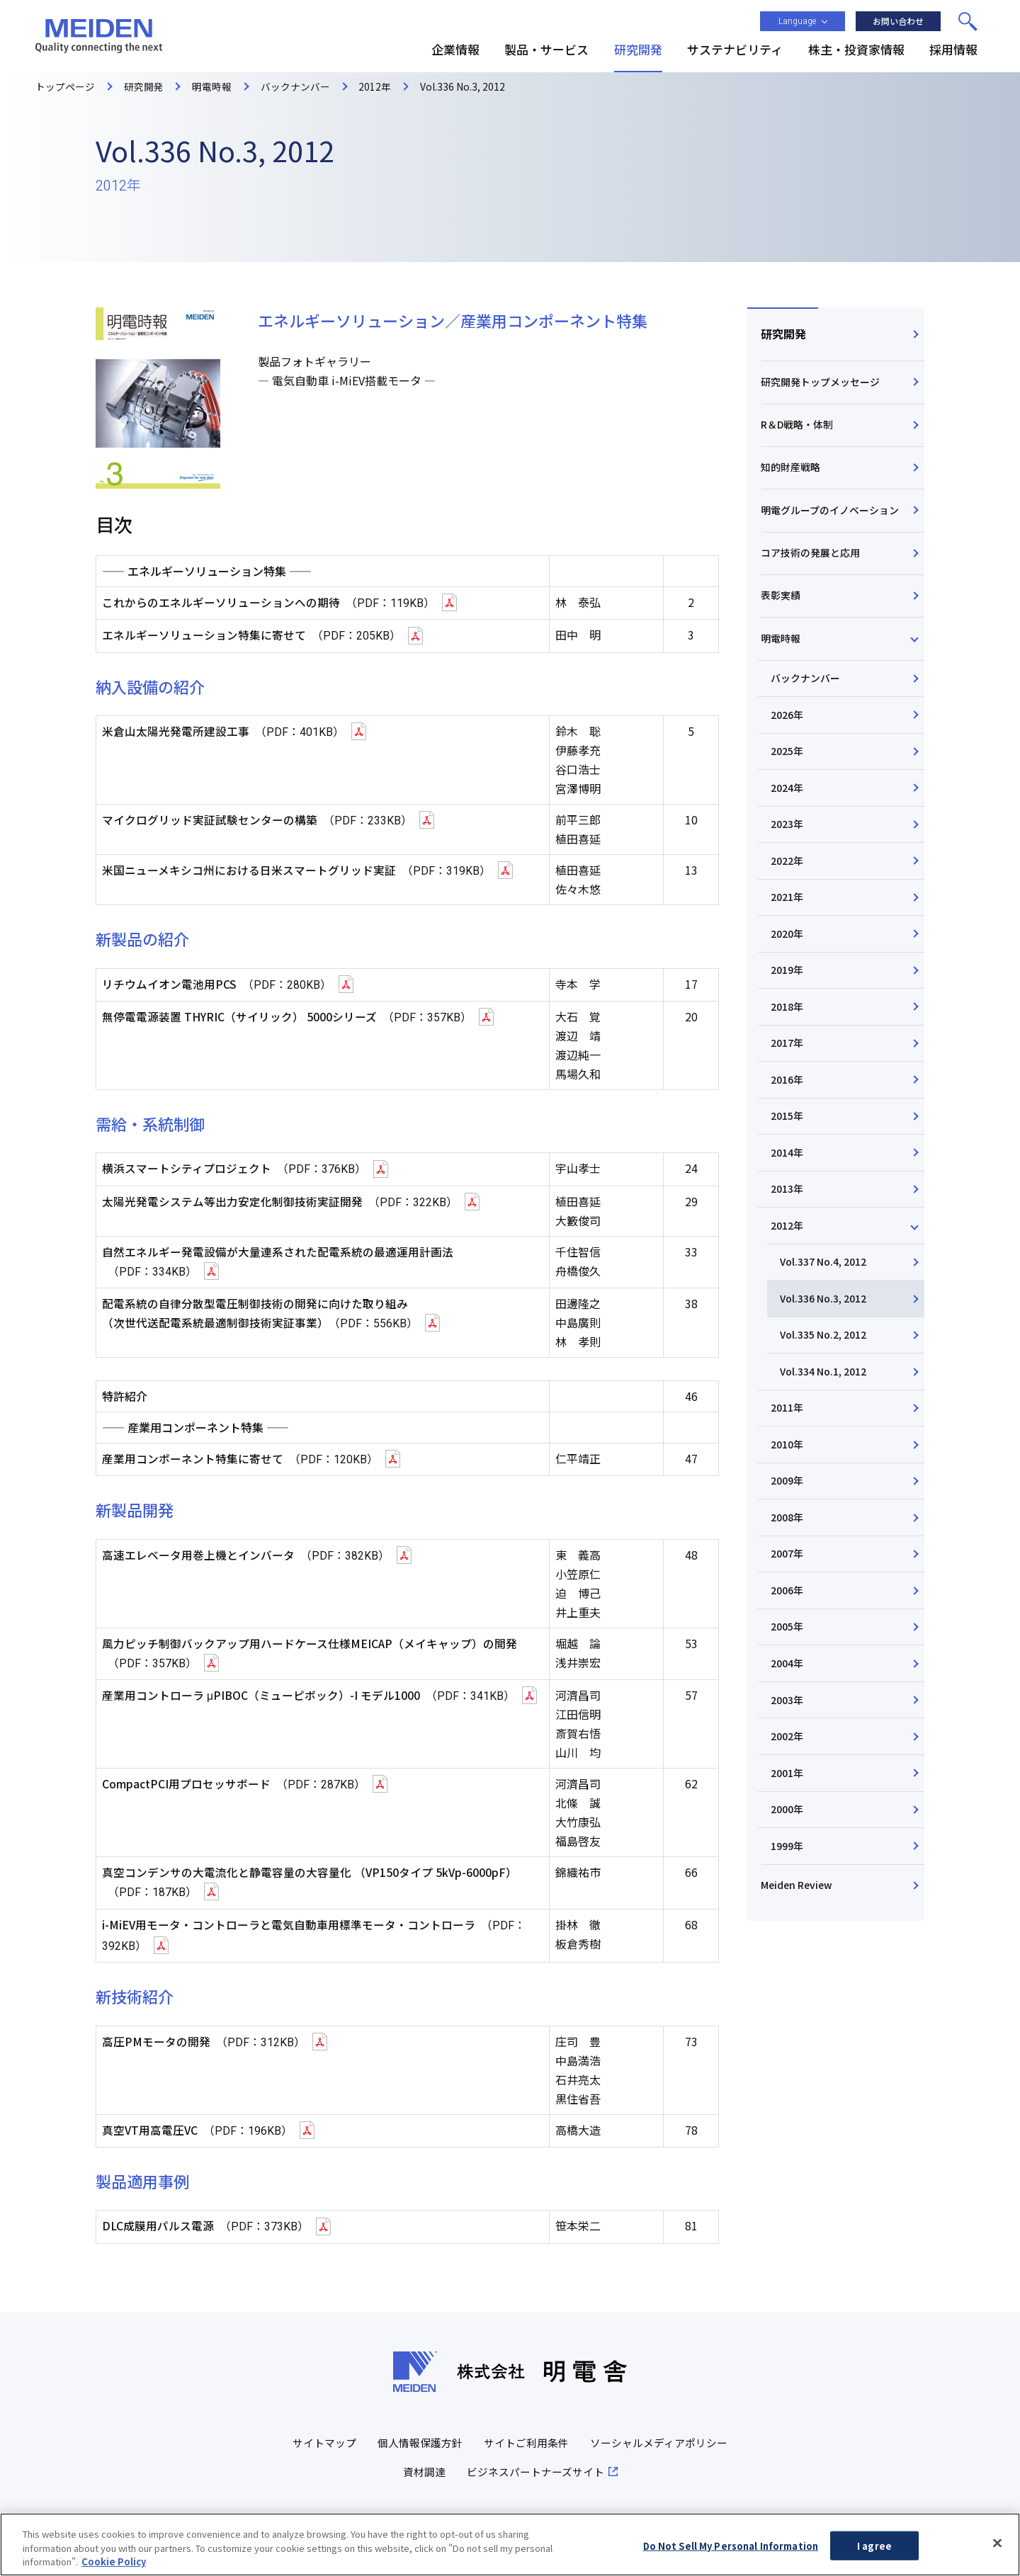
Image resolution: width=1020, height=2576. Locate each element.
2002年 (788, 1773)
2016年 (788, 1102)
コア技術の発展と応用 (811, 562)
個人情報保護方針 (420, 2439)
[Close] (997, 2545)
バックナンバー (807, 692)
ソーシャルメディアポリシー (658, 2439)
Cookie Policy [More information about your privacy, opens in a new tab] (113, 2564)
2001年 (788, 1810)
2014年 (788, 1176)
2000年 (788, 1847)
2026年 (788, 729)
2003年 (788, 1735)
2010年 (788, 1475)
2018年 (788, 1027)
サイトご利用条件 (526, 2439)
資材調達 (424, 2468)
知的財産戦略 (791, 472)
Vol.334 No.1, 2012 (824, 1400)
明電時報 (781, 650)
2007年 (788, 1586)
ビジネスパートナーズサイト (535, 2468)
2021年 (788, 915)
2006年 (788, 1623)
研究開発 (784, 334)
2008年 (788, 1549)
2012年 (788, 1251)
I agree (874, 2548)
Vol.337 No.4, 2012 (824, 1288)
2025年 (788, 766)
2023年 (788, 841)
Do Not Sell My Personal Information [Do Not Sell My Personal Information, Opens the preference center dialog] (731, 2548)
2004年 (788, 1698)
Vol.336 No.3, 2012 (824, 1325)
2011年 (788, 1437)
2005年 (788, 1661)
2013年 (788, 1213)
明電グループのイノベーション (830, 517)
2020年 (788, 953)
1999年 (788, 1885)
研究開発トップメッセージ (820, 384)
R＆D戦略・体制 (797, 428)
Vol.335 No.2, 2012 (824, 1363)
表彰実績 (781, 606)
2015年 (788, 1139)
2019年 (788, 990)
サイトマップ (324, 2439)
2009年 (788, 1511)
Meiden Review (797, 1925)
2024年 (788, 804)
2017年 (788, 1064)
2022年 (788, 878)
